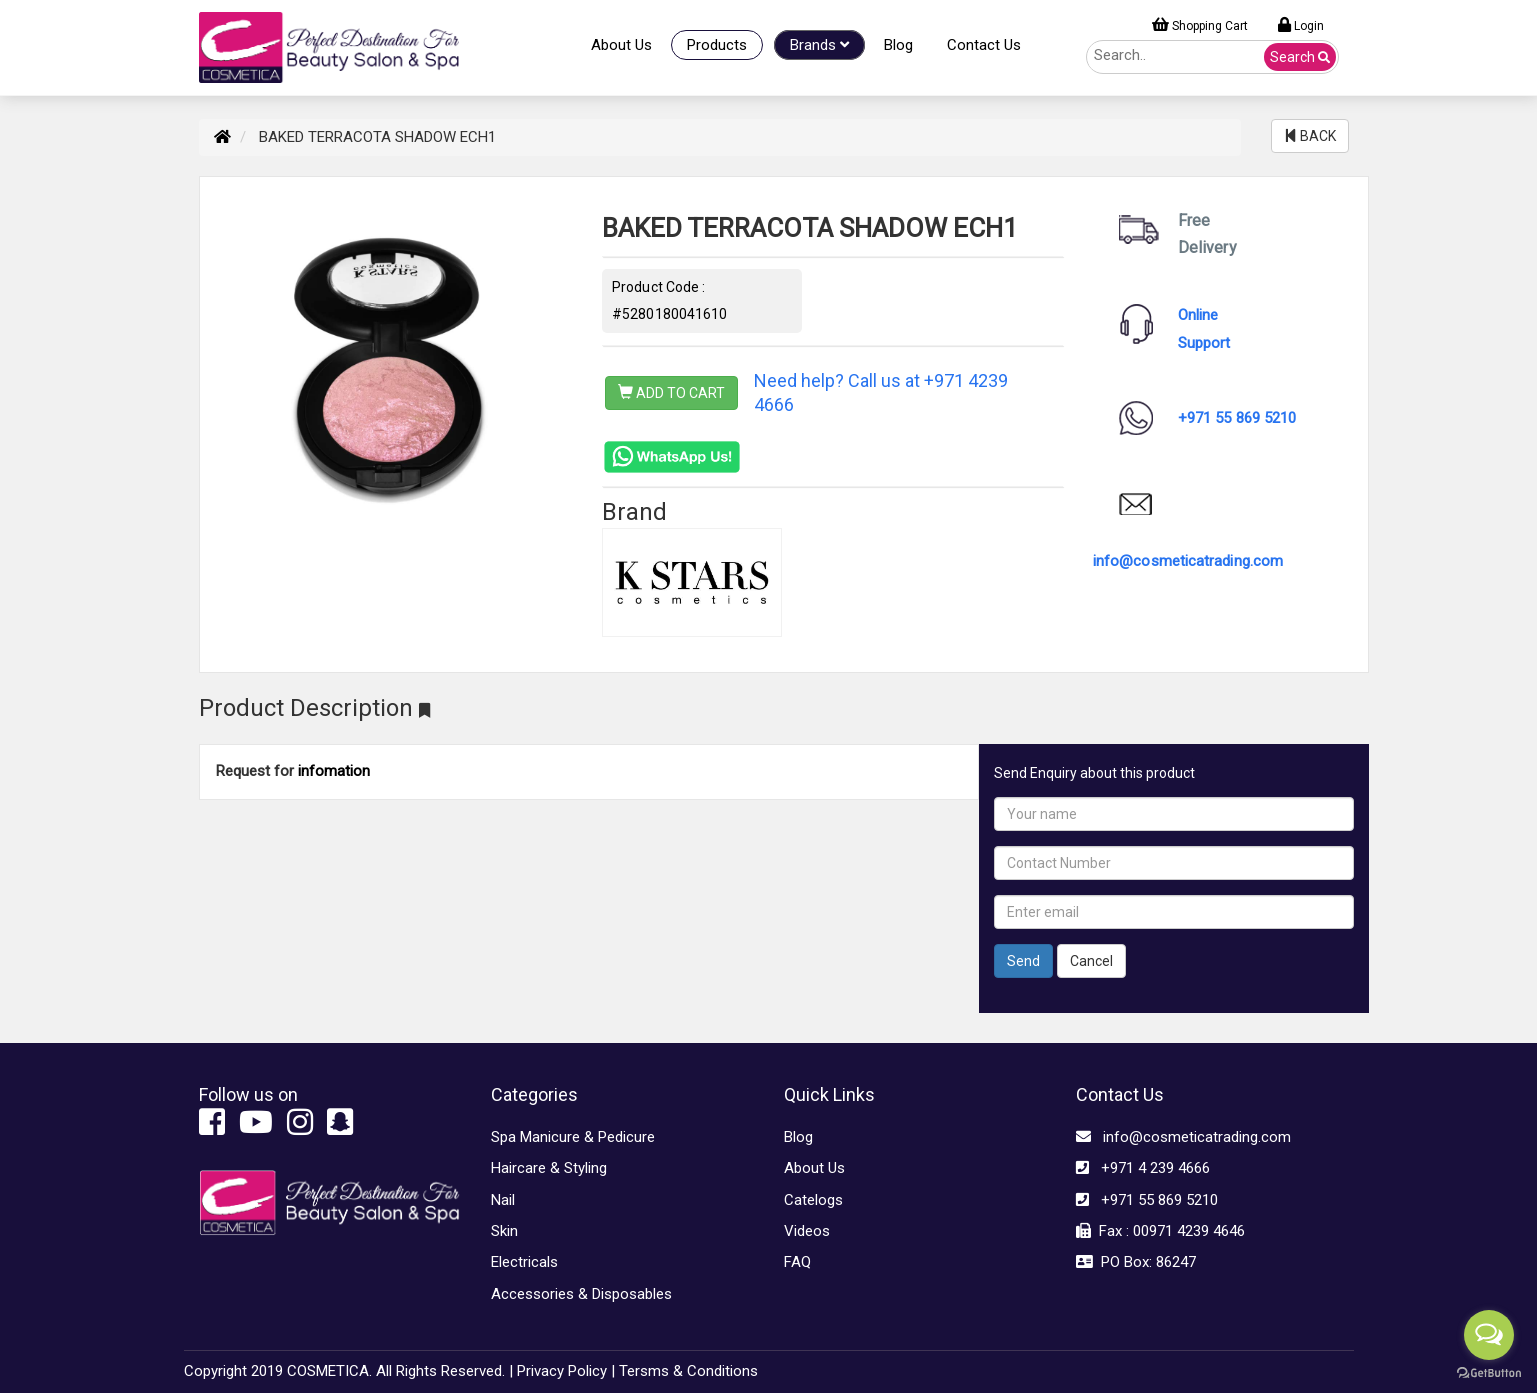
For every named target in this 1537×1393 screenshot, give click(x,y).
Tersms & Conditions (688, 1371)
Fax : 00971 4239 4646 (1160, 1231)
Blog (898, 45)
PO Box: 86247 (1136, 1262)
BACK (1310, 136)
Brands (819, 45)
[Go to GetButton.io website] (1489, 1373)
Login (1301, 25)
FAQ (797, 1262)
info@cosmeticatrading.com (1188, 561)
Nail (503, 1200)
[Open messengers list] (1489, 1335)
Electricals (524, 1262)
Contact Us (984, 45)
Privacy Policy (562, 1371)
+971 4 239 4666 (1143, 1168)
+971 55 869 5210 (1237, 418)
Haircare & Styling (549, 1168)
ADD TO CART (671, 393)
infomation (334, 771)
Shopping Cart (1200, 25)
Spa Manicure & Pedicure (573, 1137)
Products (717, 45)
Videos (807, 1231)
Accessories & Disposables (581, 1294)
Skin (504, 1231)
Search (1300, 57)
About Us (621, 45)
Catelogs (813, 1200)
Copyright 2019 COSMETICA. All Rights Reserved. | (348, 1371)
